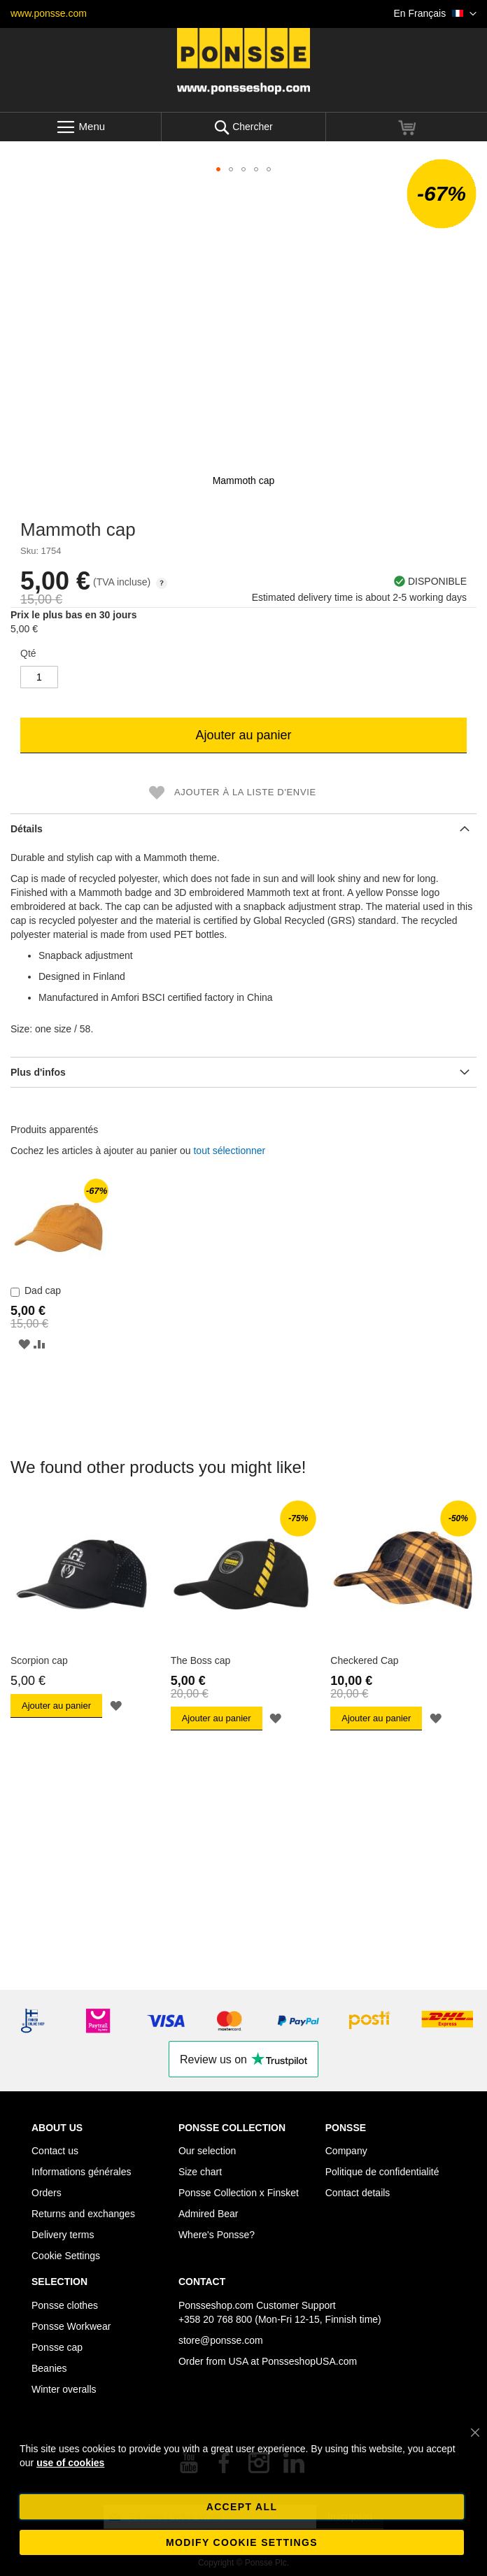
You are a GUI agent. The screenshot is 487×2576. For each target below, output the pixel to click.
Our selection (207, 2150)
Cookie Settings (65, 2255)
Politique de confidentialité (382, 2171)
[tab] (243, 828)
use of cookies (70, 2462)
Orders (46, 2192)
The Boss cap (201, 1660)
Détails (26, 828)
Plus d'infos (38, 1072)
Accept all (242, 2506)
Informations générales (81, 2171)
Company (346, 2150)
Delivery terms (62, 2234)
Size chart (200, 2171)
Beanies (49, 2368)
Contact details (357, 2192)
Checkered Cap (364, 1660)
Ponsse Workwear (71, 2326)
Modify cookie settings (242, 2542)
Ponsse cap (57, 2347)
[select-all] (229, 1151)
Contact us (54, 2150)
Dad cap (42, 1290)
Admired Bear (208, 2213)
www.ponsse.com (48, 13)
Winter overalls (64, 2389)
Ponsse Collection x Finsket (238, 2192)
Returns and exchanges (83, 2213)
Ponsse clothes (64, 2305)
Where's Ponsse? (216, 2234)
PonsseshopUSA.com (309, 2361)
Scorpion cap (39, 1660)
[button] (435, 14)
